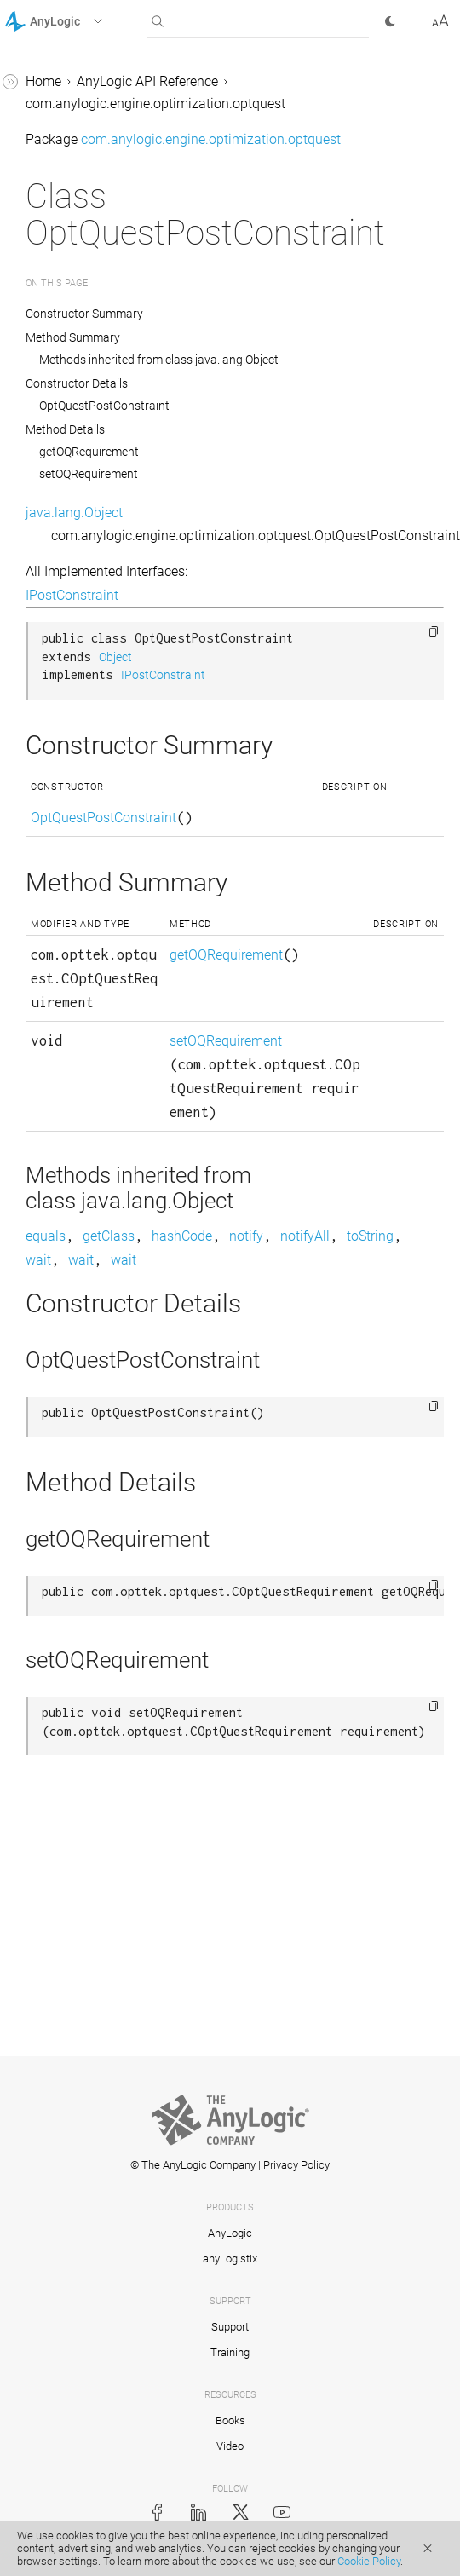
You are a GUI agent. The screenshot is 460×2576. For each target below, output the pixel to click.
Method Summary (73, 337)
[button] (75, 21)
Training (230, 2352)
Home (43, 81)
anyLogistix (230, 2258)
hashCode (182, 1236)
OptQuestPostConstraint (104, 405)
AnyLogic (230, 2233)
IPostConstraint (72, 595)
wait (38, 1260)
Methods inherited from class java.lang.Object (159, 359)
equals (46, 1236)
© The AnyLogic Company (193, 2164)
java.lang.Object (74, 512)
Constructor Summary (84, 313)
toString (370, 1236)
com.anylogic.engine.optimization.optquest (155, 103)
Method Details (65, 429)
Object (115, 657)
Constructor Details (77, 383)
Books (230, 2420)
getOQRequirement (89, 451)
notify (246, 1236)
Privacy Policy (296, 2164)
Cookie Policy (368, 2561)
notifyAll (305, 1236)
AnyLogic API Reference (147, 81)
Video (230, 2446)
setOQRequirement (88, 474)
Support (230, 2326)
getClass (109, 1236)
